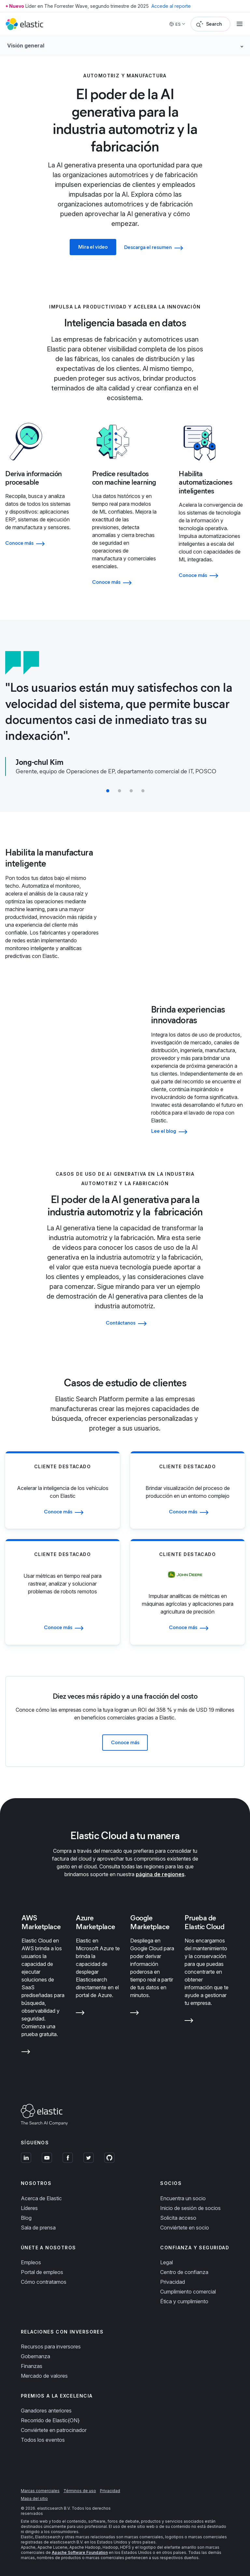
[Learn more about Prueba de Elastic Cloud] (189, 2022)
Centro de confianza (184, 2272)
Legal (166, 2262)
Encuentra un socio (183, 2198)
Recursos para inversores (51, 2346)
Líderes (29, 2208)
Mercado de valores (44, 2376)
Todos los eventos (43, 2440)
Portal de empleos (42, 2272)
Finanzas (31, 2366)
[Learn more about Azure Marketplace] (80, 2014)
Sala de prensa (38, 2227)
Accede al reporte (171, 6)
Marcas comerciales (40, 2490)
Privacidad (172, 2282)
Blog (26, 2218)
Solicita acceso (178, 2218)
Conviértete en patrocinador (54, 2430)
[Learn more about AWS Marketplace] (25, 2053)
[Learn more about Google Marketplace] (134, 2014)
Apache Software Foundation (80, 2552)
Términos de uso (79, 2490)
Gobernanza (35, 2356)
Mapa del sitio (34, 2498)
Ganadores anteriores (46, 2410)
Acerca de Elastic (41, 2198)
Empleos (31, 2262)
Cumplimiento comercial (188, 2291)
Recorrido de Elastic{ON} (50, 2420)
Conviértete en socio (184, 2227)
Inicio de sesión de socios (190, 2208)
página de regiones (160, 1874)
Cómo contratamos (43, 2282)
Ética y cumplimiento (184, 2301)
